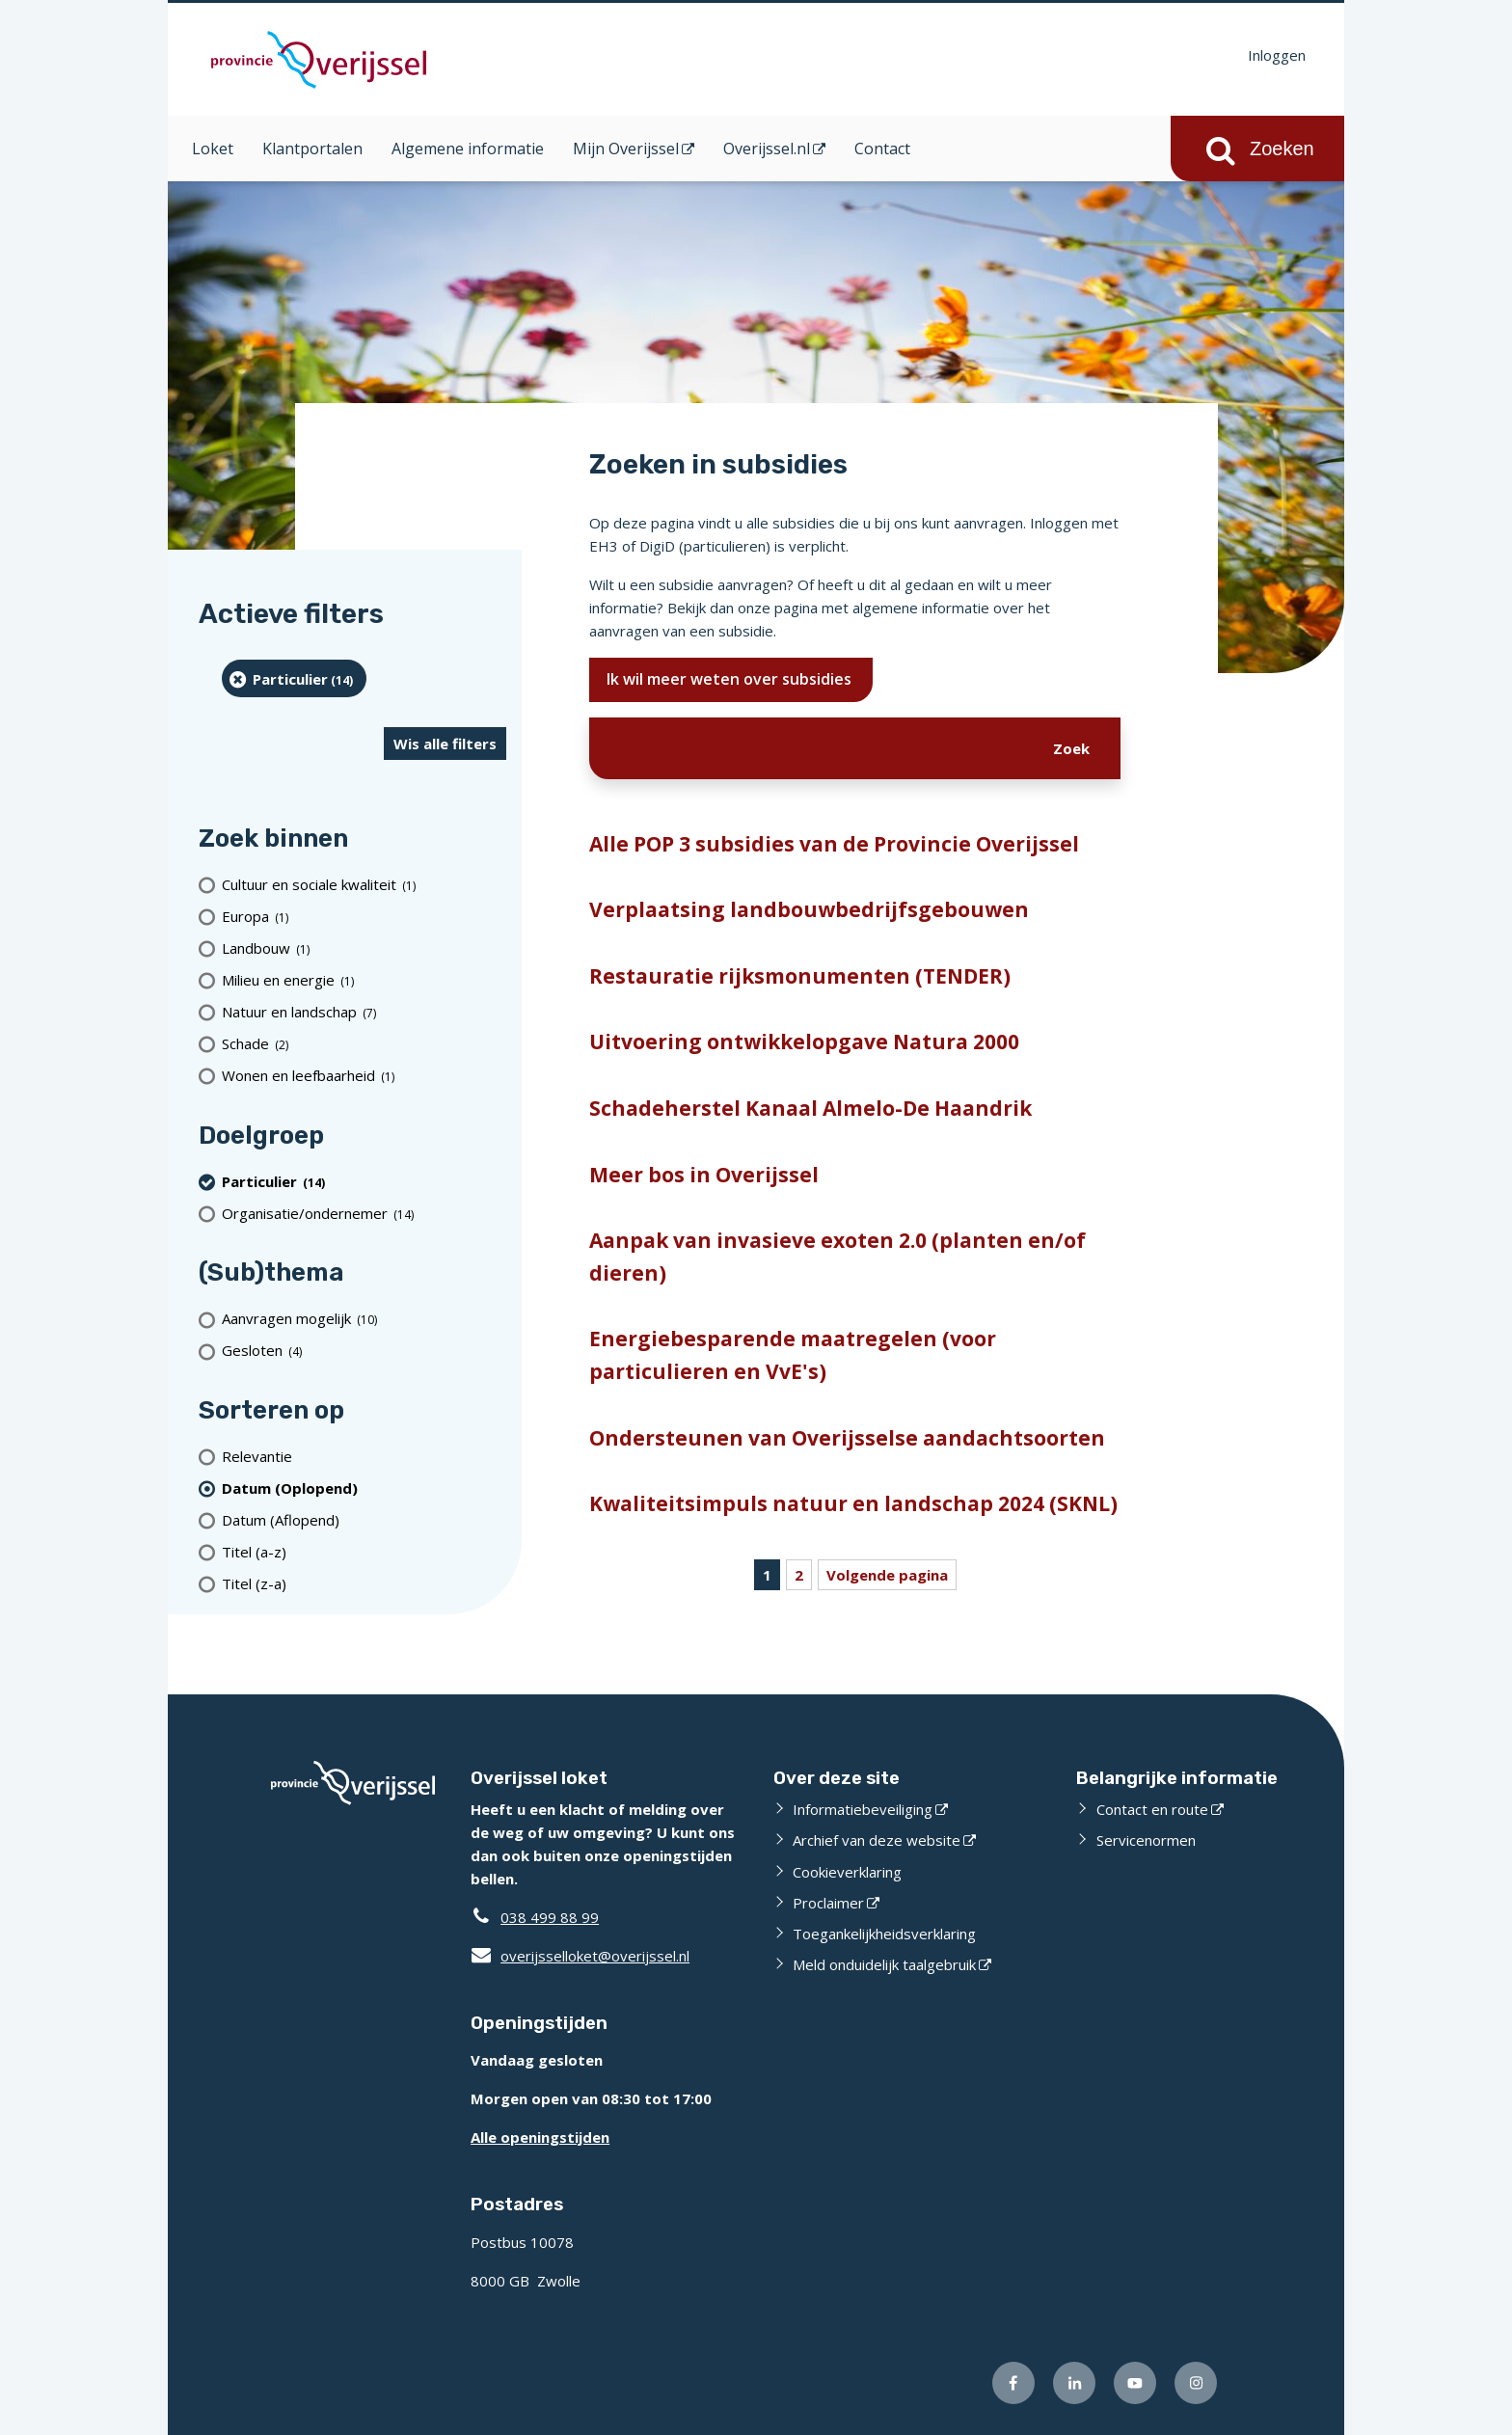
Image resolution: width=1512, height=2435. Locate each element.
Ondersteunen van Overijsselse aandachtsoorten (847, 1437)
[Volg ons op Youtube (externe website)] (1135, 2383)
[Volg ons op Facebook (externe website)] (1013, 2383)
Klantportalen (312, 148)
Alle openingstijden (540, 2137)
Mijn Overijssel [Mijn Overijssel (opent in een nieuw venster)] (626, 148)
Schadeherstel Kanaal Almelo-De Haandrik (810, 1108)
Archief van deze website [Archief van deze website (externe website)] (876, 1840)
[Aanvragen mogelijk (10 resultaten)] (364, 1319)
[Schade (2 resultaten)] (364, 1044)
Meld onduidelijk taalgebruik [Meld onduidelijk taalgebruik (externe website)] (884, 1964)
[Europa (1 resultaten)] (364, 917)
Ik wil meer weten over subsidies (731, 679)
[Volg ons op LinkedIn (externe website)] (1074, 2383)
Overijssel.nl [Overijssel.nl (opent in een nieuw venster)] (766, 148)
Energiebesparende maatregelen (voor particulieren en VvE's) (792, 1355)
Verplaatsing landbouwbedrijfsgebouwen (809, 909)
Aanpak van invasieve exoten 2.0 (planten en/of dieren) (837, 1256)
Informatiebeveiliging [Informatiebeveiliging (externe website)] (862, 1809)
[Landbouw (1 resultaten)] (364, 948)
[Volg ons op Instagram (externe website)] (1195, 2383)
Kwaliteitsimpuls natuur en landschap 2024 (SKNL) (853, 1503)
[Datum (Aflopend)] (364, 1519)
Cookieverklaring (847, 1871)
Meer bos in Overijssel (704, 1174)
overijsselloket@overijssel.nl (580, 1955)
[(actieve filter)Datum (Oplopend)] (364, 1487)
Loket (212, 148)
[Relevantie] (364, 1456)
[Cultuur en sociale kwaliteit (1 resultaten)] (364, 885)
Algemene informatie (468, 148)
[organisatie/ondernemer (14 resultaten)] (364, 1213)
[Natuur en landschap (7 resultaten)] (364, 1012)
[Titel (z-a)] (364, 1583)
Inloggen (1277, 55)
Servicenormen (1146, 1840)
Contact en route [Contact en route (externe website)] (1152, 1809)
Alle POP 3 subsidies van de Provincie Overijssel (834, 843)
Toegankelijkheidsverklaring (884, 1933)
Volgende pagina (887, 1574)
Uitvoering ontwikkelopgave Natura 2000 (804, 1041)
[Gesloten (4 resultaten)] (364, 1350)
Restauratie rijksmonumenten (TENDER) (800, 975)
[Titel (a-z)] (364, 1551)
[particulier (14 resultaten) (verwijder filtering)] (294, 678)
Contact (882, 148)
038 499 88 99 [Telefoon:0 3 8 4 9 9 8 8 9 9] (549, 1917)
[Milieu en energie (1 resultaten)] (364, 980)
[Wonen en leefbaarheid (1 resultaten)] (364, 1076)
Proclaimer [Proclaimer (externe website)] (828, 1902)
